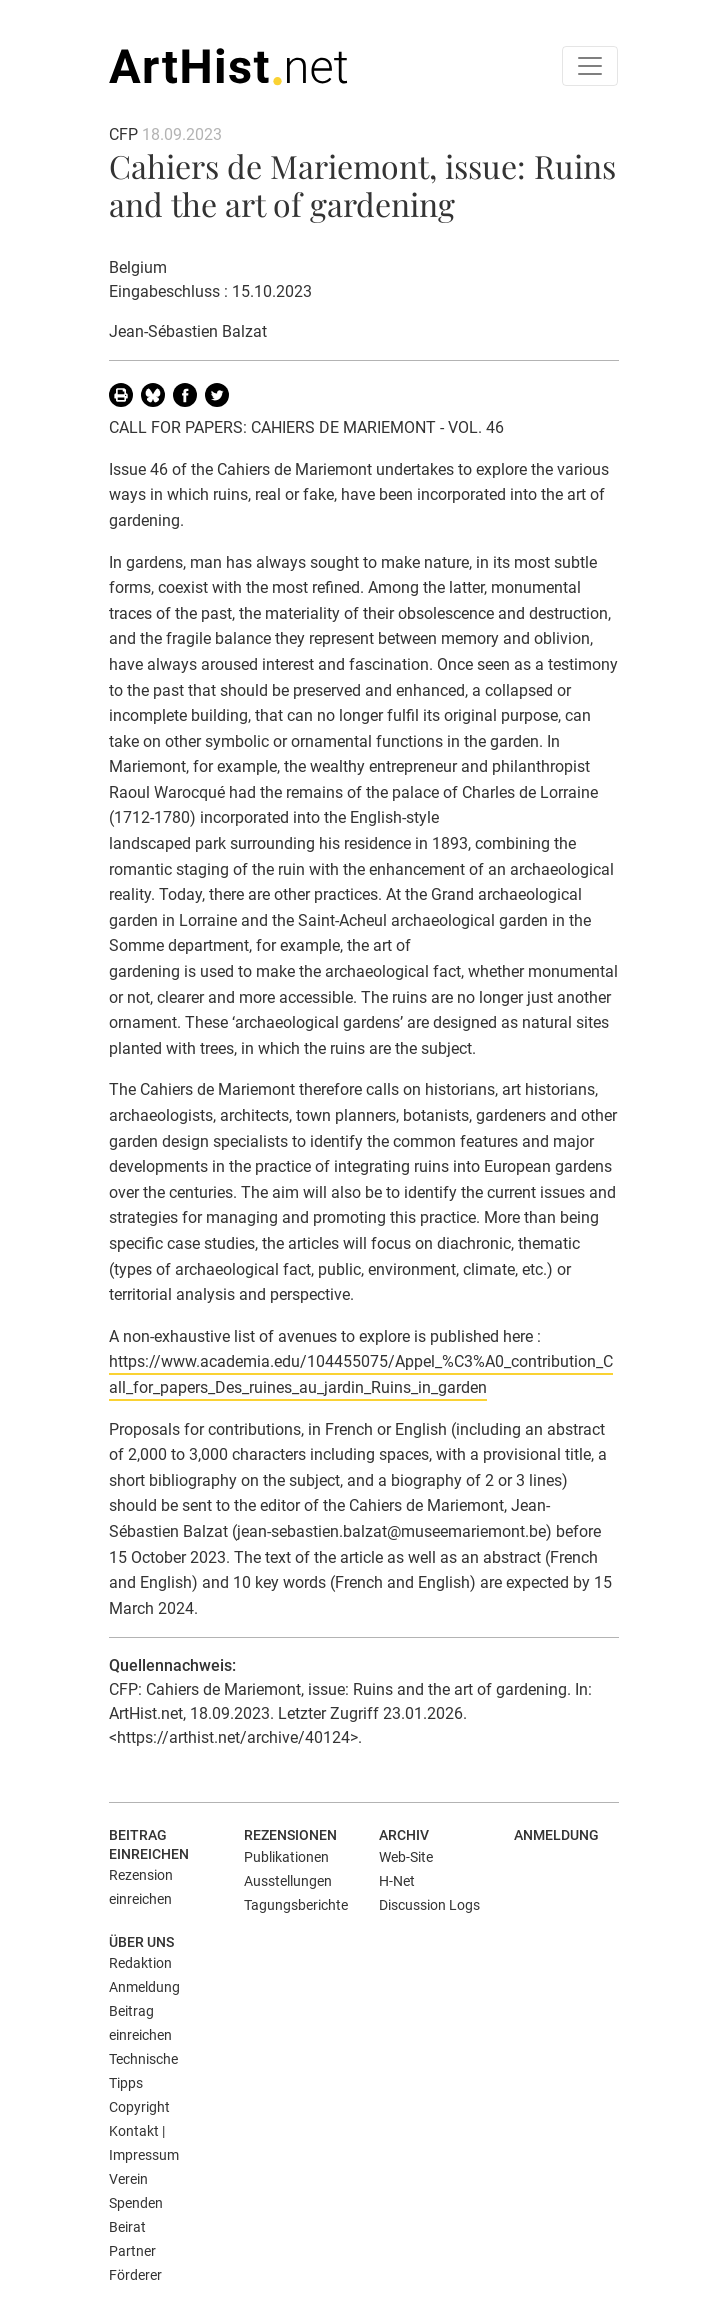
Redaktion (140, 1963)
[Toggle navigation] (590, 66)
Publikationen (286, 1857)
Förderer (135, 2275)
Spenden (136, 2203)
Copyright (139, 2107)
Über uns (141, 1942)
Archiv (404, 1835)
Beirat (127, 2227)
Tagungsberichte (296, 1905)
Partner (132, 2251)
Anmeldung (556, 1835)
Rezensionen (290, 1835)
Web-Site (406, 1857)
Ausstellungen (288, 1881)
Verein (128, 2179)
